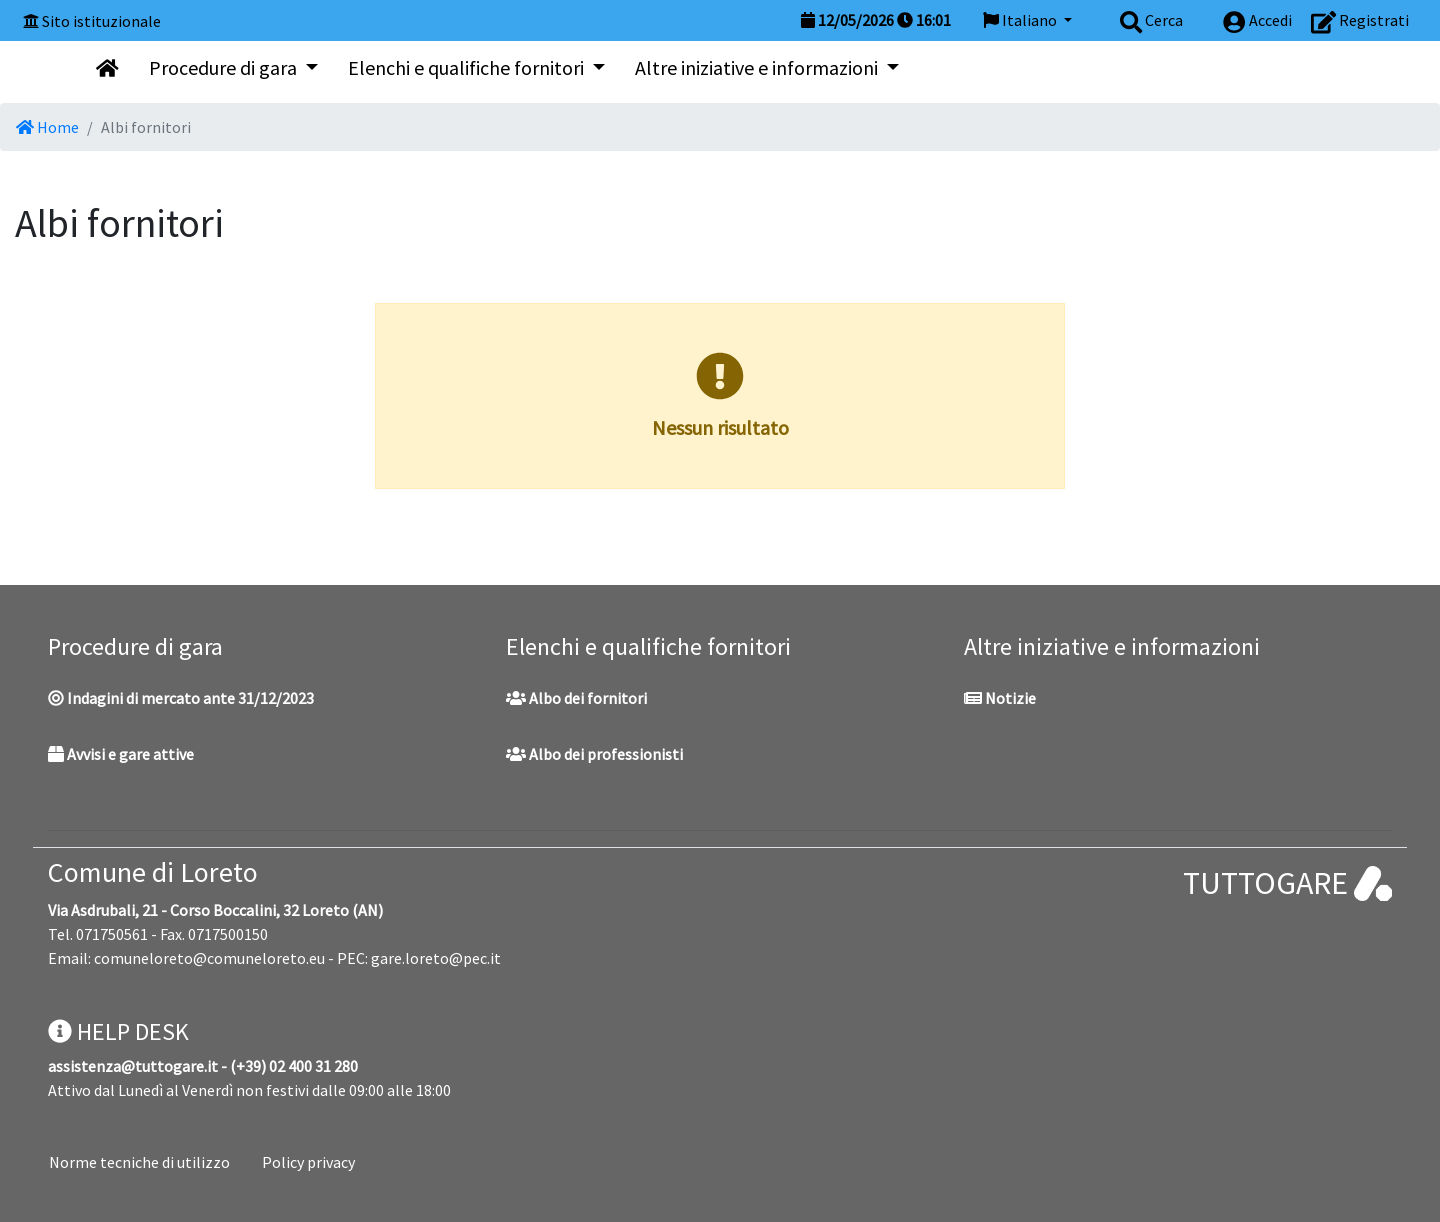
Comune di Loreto (153, 872)
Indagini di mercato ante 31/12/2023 (181, 698)
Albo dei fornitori (576, 698)
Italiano (1021, 20)
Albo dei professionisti (594, 754)
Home (47, 127)
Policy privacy (308, 1162)
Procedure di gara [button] (225, 67)
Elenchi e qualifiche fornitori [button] (468, 67)
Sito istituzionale (101, 21)
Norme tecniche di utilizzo (139, 1162)
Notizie (1000, 698)
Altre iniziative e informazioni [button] (758, 67)
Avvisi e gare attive (121, 754)
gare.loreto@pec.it (436, 958)
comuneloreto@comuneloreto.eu (209, 958)
